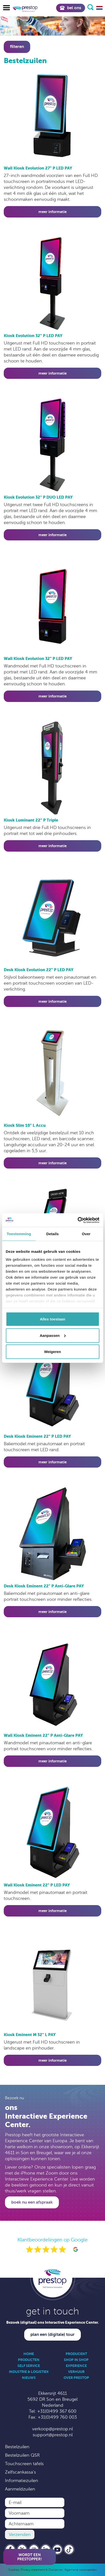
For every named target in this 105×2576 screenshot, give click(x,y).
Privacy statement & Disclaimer (42, 2570)
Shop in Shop (76, 2360)
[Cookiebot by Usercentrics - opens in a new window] (77, 1220)
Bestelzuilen (17, 2446)
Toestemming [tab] (19, 1234)
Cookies (13, 2570)
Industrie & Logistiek (29, 2372)
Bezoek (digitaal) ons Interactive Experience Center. (52, 2322)
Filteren (17, 46)
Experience (76, 2366)
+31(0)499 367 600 (56, 2411)
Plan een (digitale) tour (52, 2334)
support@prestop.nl (53, 2434)
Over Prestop (76, 2378)
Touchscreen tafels (24, 2463)
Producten (28, 2360)
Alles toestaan (52, 1319)
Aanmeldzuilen (20, 2489)
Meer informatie (52, 212)
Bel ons (70, 7)
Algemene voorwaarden (80, 2570)
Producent (76, 2354)
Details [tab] (52, 1234)
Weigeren (52, 1352)
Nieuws (29, 2378)
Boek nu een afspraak (32, 2202)
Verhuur (76, 2372)
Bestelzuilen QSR (22, 2455)
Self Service (28, 2366)
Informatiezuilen (21, 2480)
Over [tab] (86, 1234)
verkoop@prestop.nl (52, 2428)
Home (28, 2354)
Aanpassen (53, 1335)
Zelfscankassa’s (20, 2472)
